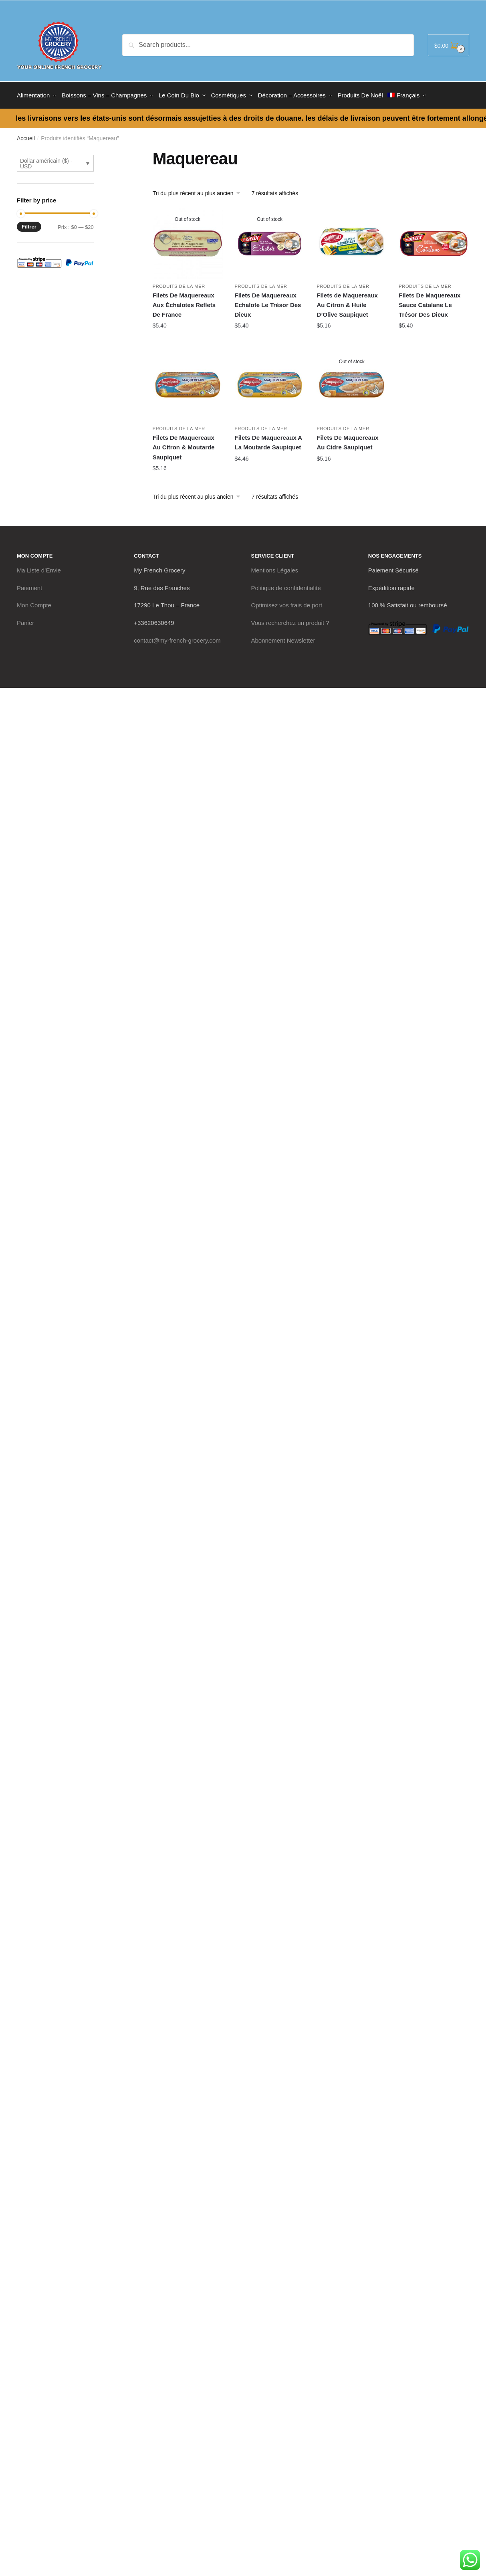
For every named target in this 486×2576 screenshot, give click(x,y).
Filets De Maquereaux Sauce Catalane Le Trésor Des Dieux (429, 302)
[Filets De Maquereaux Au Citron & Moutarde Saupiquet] (188, 383)
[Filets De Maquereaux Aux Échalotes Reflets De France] (188, 241)
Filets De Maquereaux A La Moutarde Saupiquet (268, 439)
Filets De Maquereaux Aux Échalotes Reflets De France (184, 302)
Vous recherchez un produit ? (290, 620)
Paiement (29, 585)
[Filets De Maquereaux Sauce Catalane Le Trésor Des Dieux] (434, 241)
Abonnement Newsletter (283, 637)
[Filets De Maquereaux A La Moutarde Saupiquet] (270, 383)
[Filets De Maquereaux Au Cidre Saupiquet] (352, 383)
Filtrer (29, 224)
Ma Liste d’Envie (39, 567)
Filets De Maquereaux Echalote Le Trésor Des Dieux (268, 302)
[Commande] (199, 190)
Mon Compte (34, 602)
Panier (25, 620)
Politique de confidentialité (286, 585)
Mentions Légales (274, 567)
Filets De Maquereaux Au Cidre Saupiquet (347, 439)
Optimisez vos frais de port (287, 602)
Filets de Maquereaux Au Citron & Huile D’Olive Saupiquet (347, 302)
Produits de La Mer (179, 283)
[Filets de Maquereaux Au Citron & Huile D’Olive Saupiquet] (352, 241)
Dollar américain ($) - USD (46, 161)
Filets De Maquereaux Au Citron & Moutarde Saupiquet (184, 444)
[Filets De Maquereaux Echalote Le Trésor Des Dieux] (270, 241)
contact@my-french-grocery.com (177, 637)
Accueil (26, 135)
